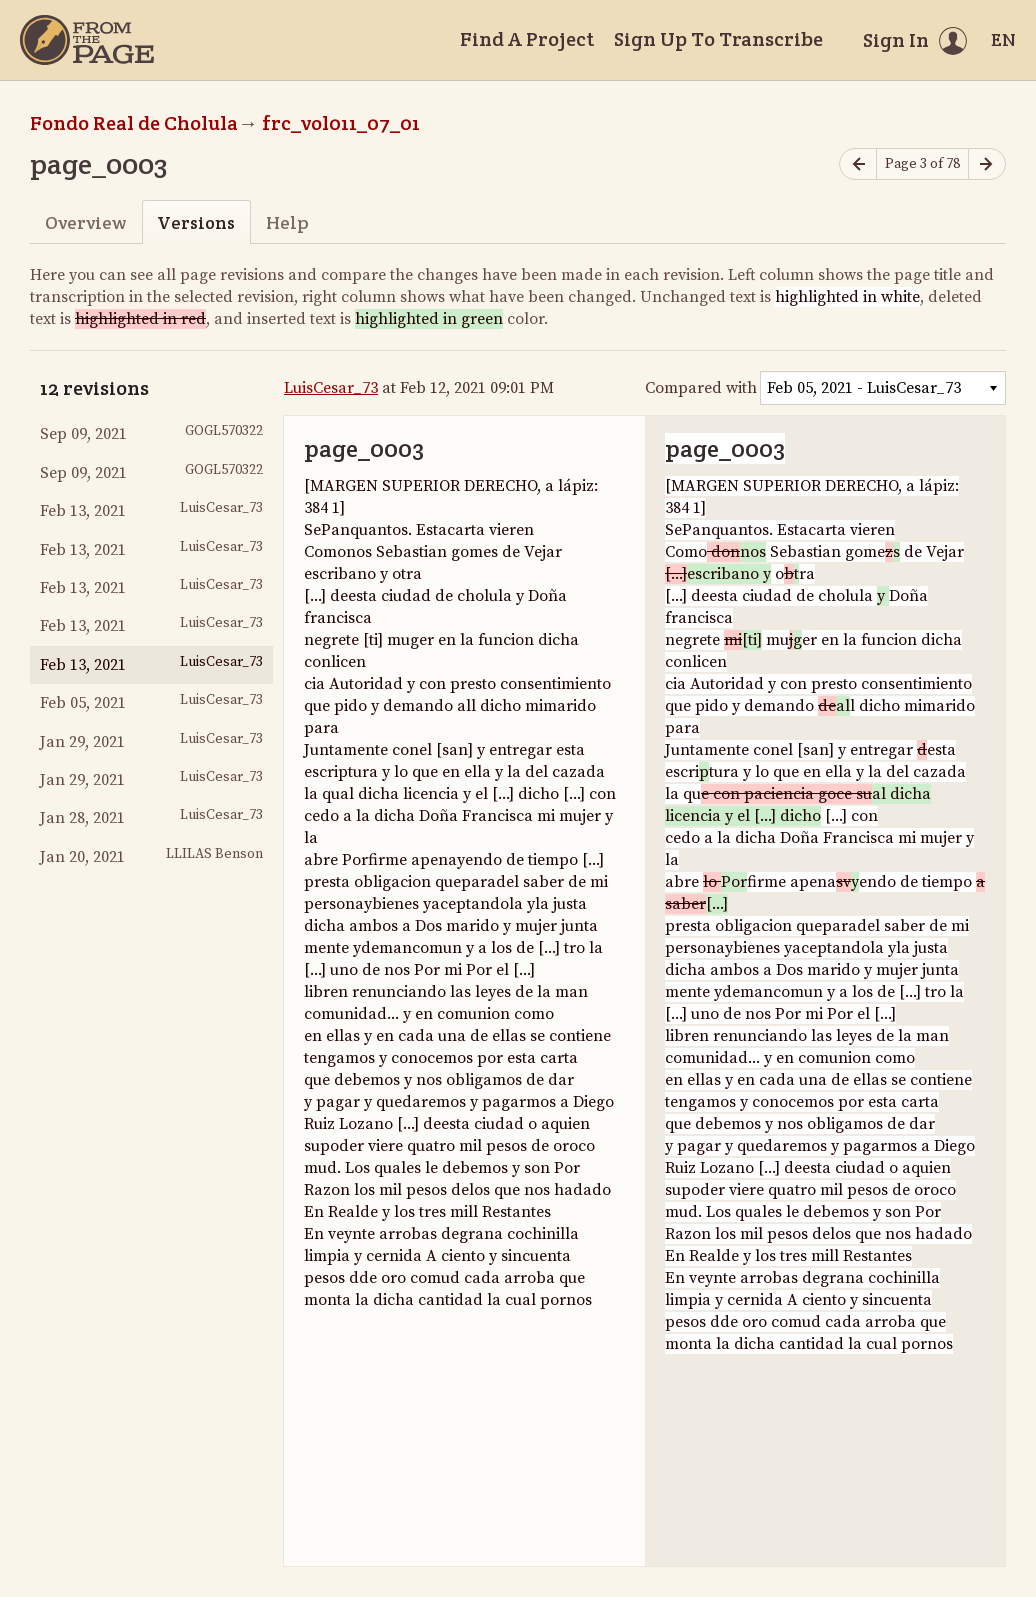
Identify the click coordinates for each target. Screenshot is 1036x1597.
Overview (85, 222)
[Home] (87, 40)
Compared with (701, 388)
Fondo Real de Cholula (134, 123)
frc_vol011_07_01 (341, 123)
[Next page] (987, 164)
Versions (196, 222)
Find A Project (527, 39)
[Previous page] (858, 164)
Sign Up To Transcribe (718, 39)
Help (287, 222)
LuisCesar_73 (331, 388)
